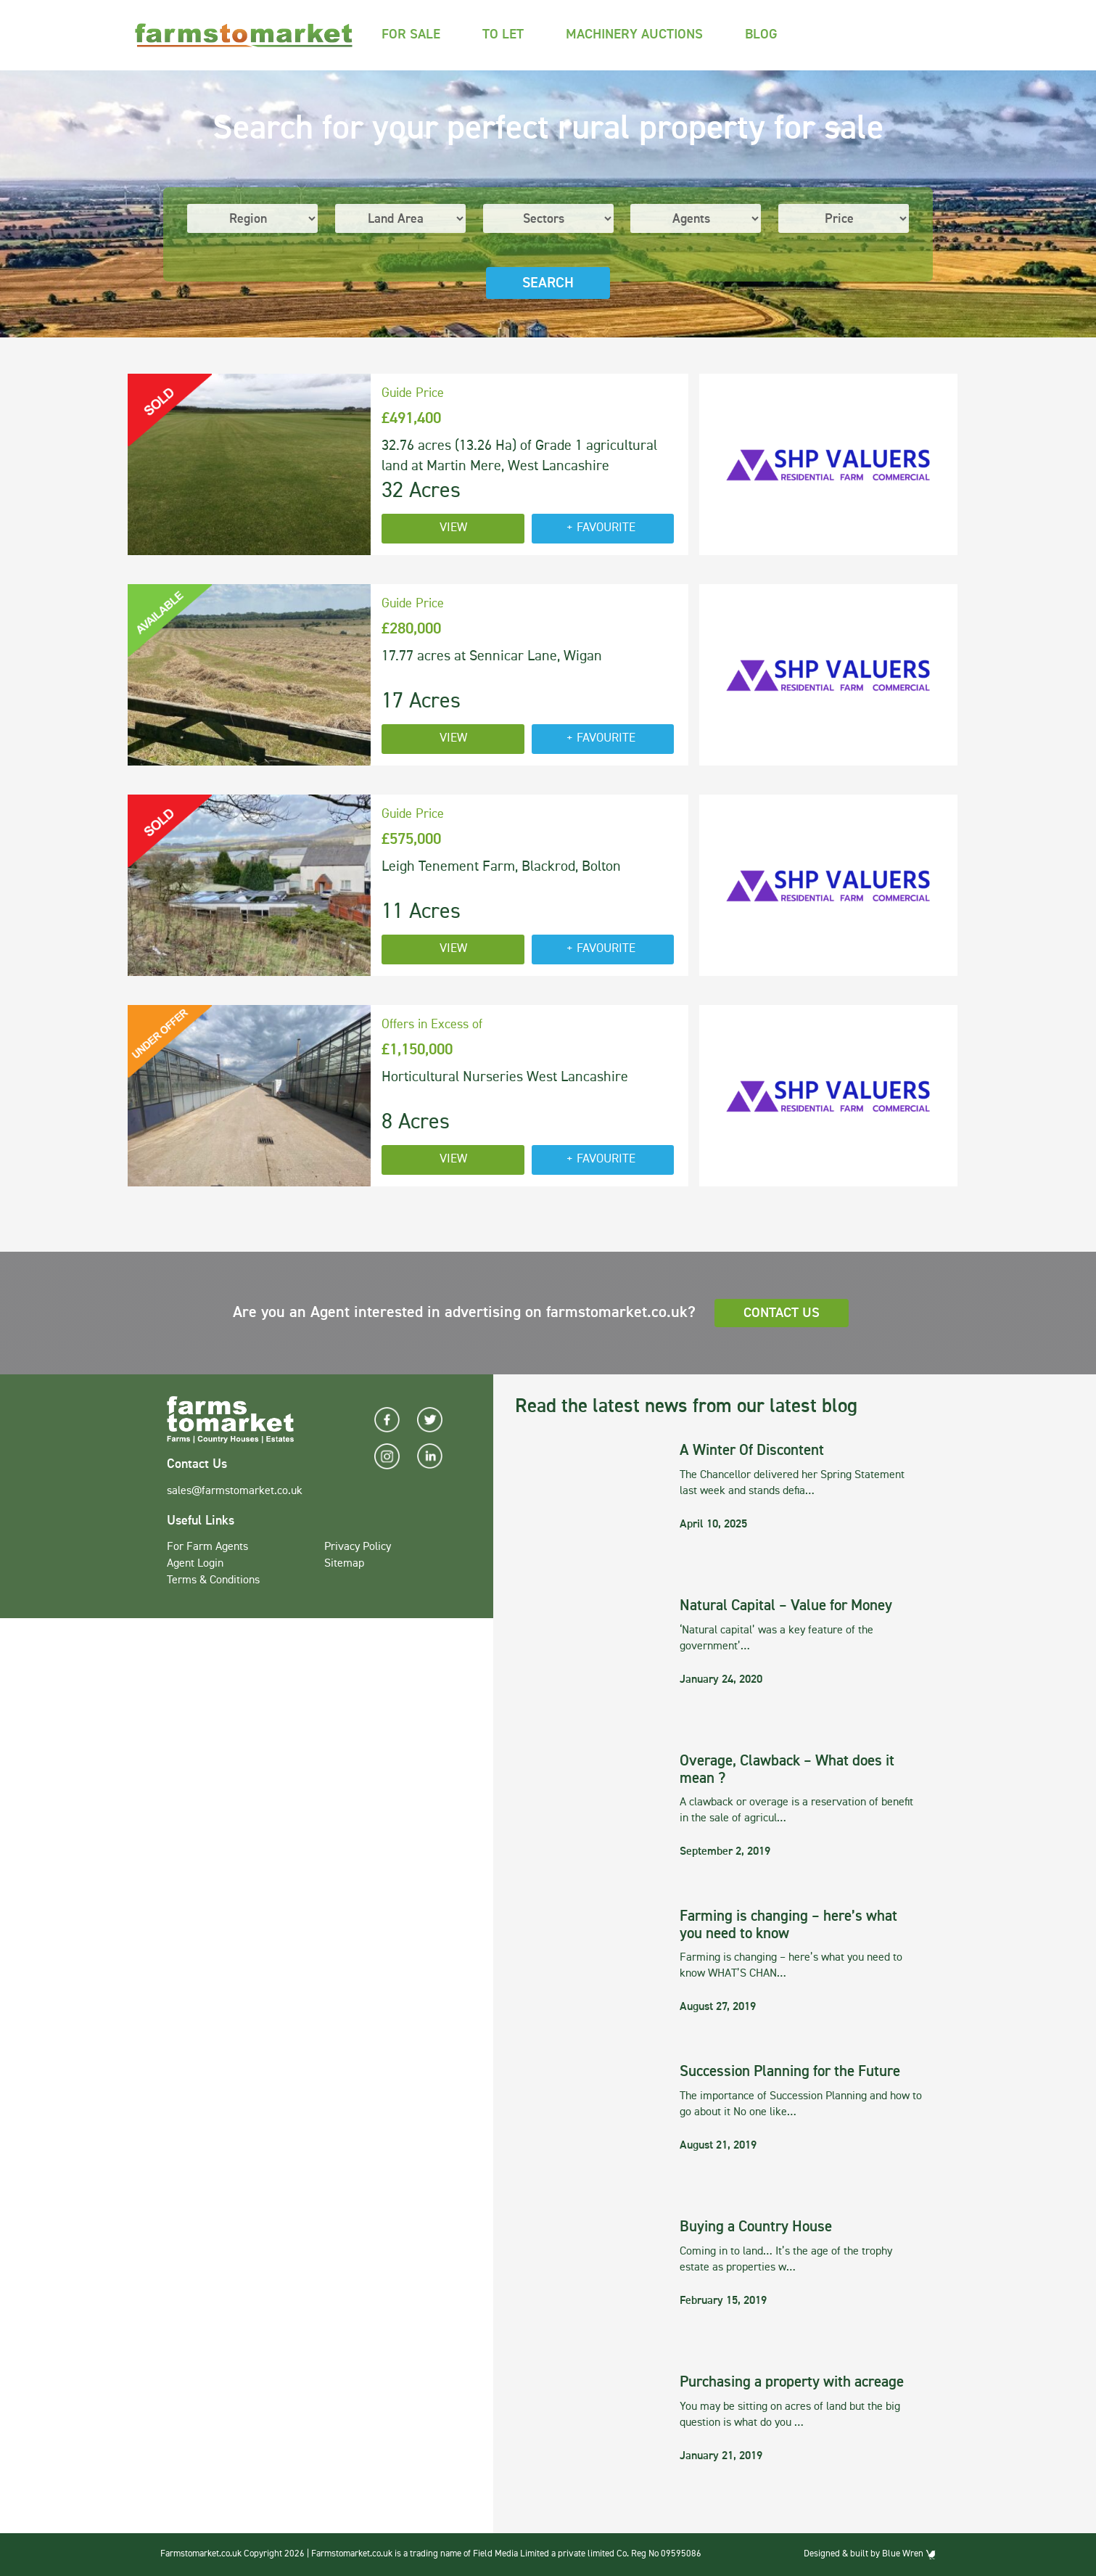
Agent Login (195, 1564)
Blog (761, 34)
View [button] (453, 528)
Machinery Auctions (634, 34)
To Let (503, 34)
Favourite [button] (606, 528)
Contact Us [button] (781, 1313)
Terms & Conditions (213, 1580)
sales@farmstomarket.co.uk (234, 1491)
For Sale (411, 34)
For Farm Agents (207, 1547)
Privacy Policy (357, 1547)
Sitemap (344, 1564)
